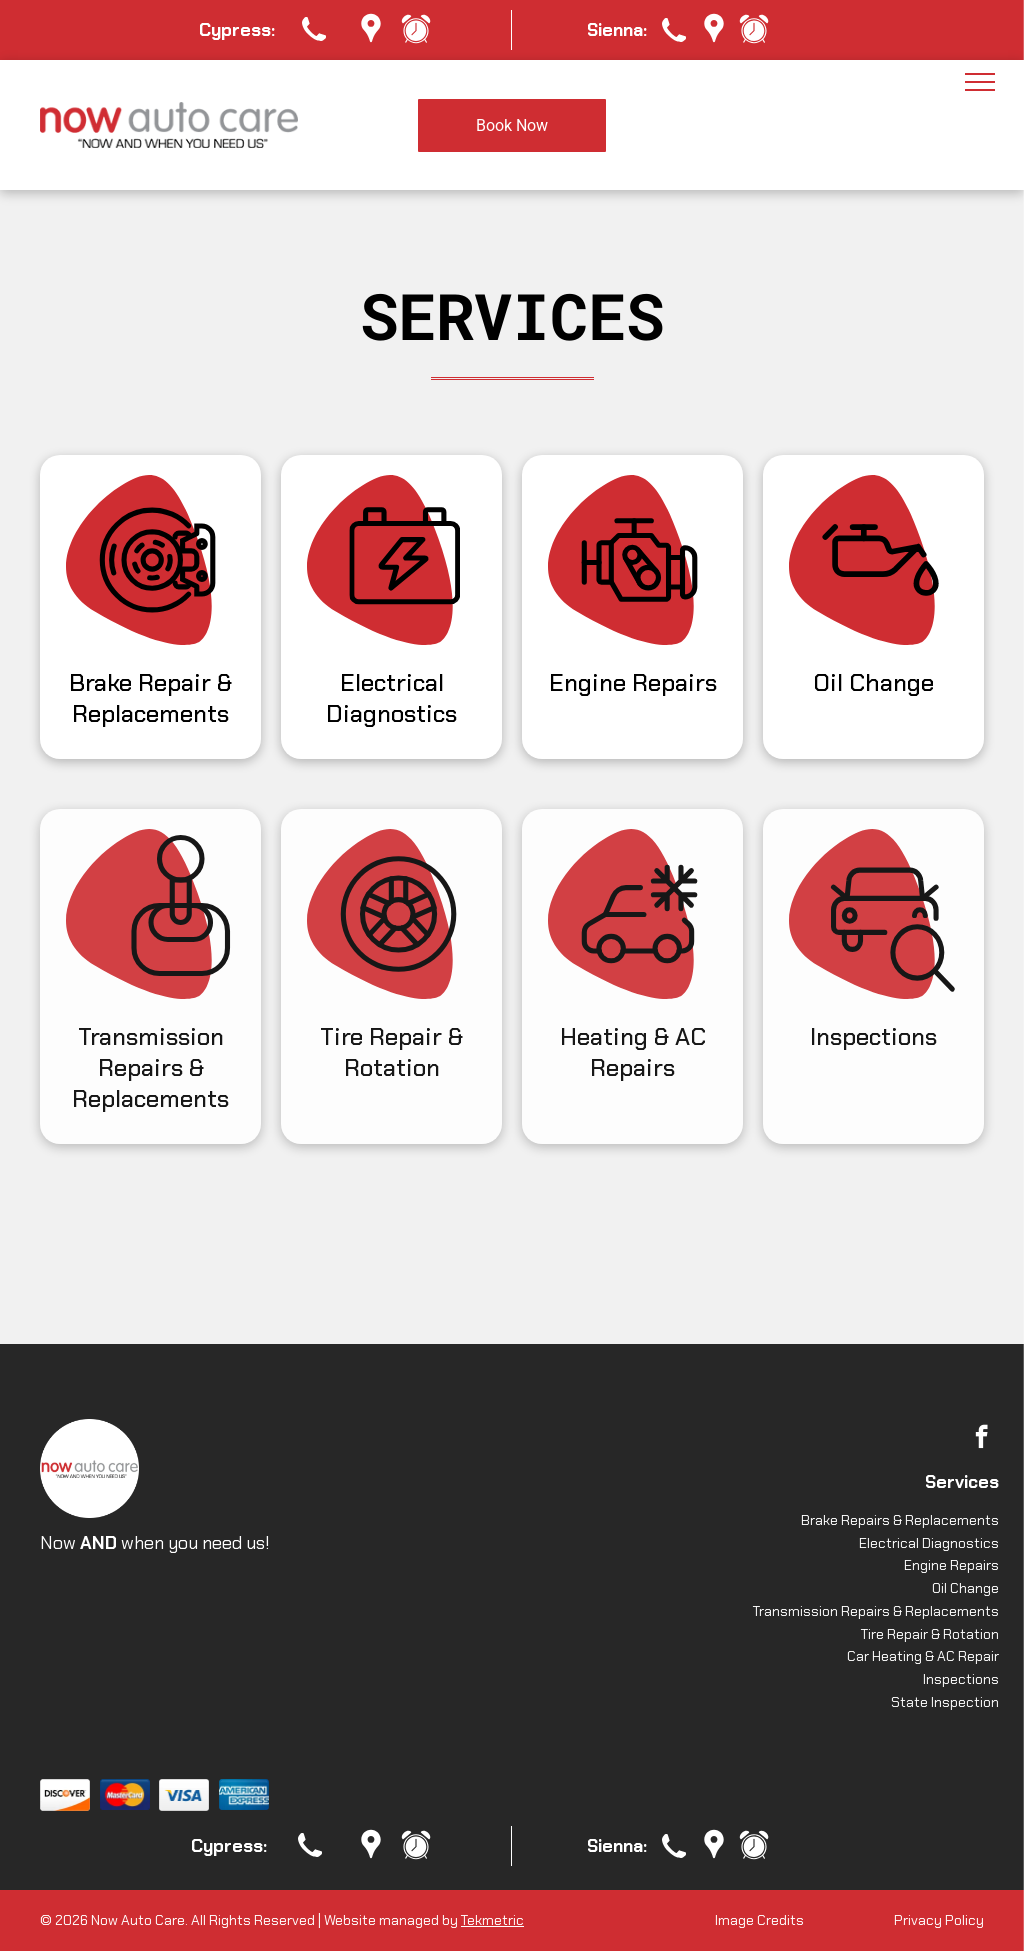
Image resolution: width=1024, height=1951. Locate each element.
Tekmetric (492, 1920)
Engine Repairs (633, 682)
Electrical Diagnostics (391, 698)
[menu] (980, 82)
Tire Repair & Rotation (391, 1052)
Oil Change (873, 682)
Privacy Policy (939, 1920)
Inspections (873, 1036)
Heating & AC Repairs (633, 1052)
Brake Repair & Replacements (150, 698)
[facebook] (981, 1439)
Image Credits (759, 1920)
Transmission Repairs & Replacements (150, 1067)
